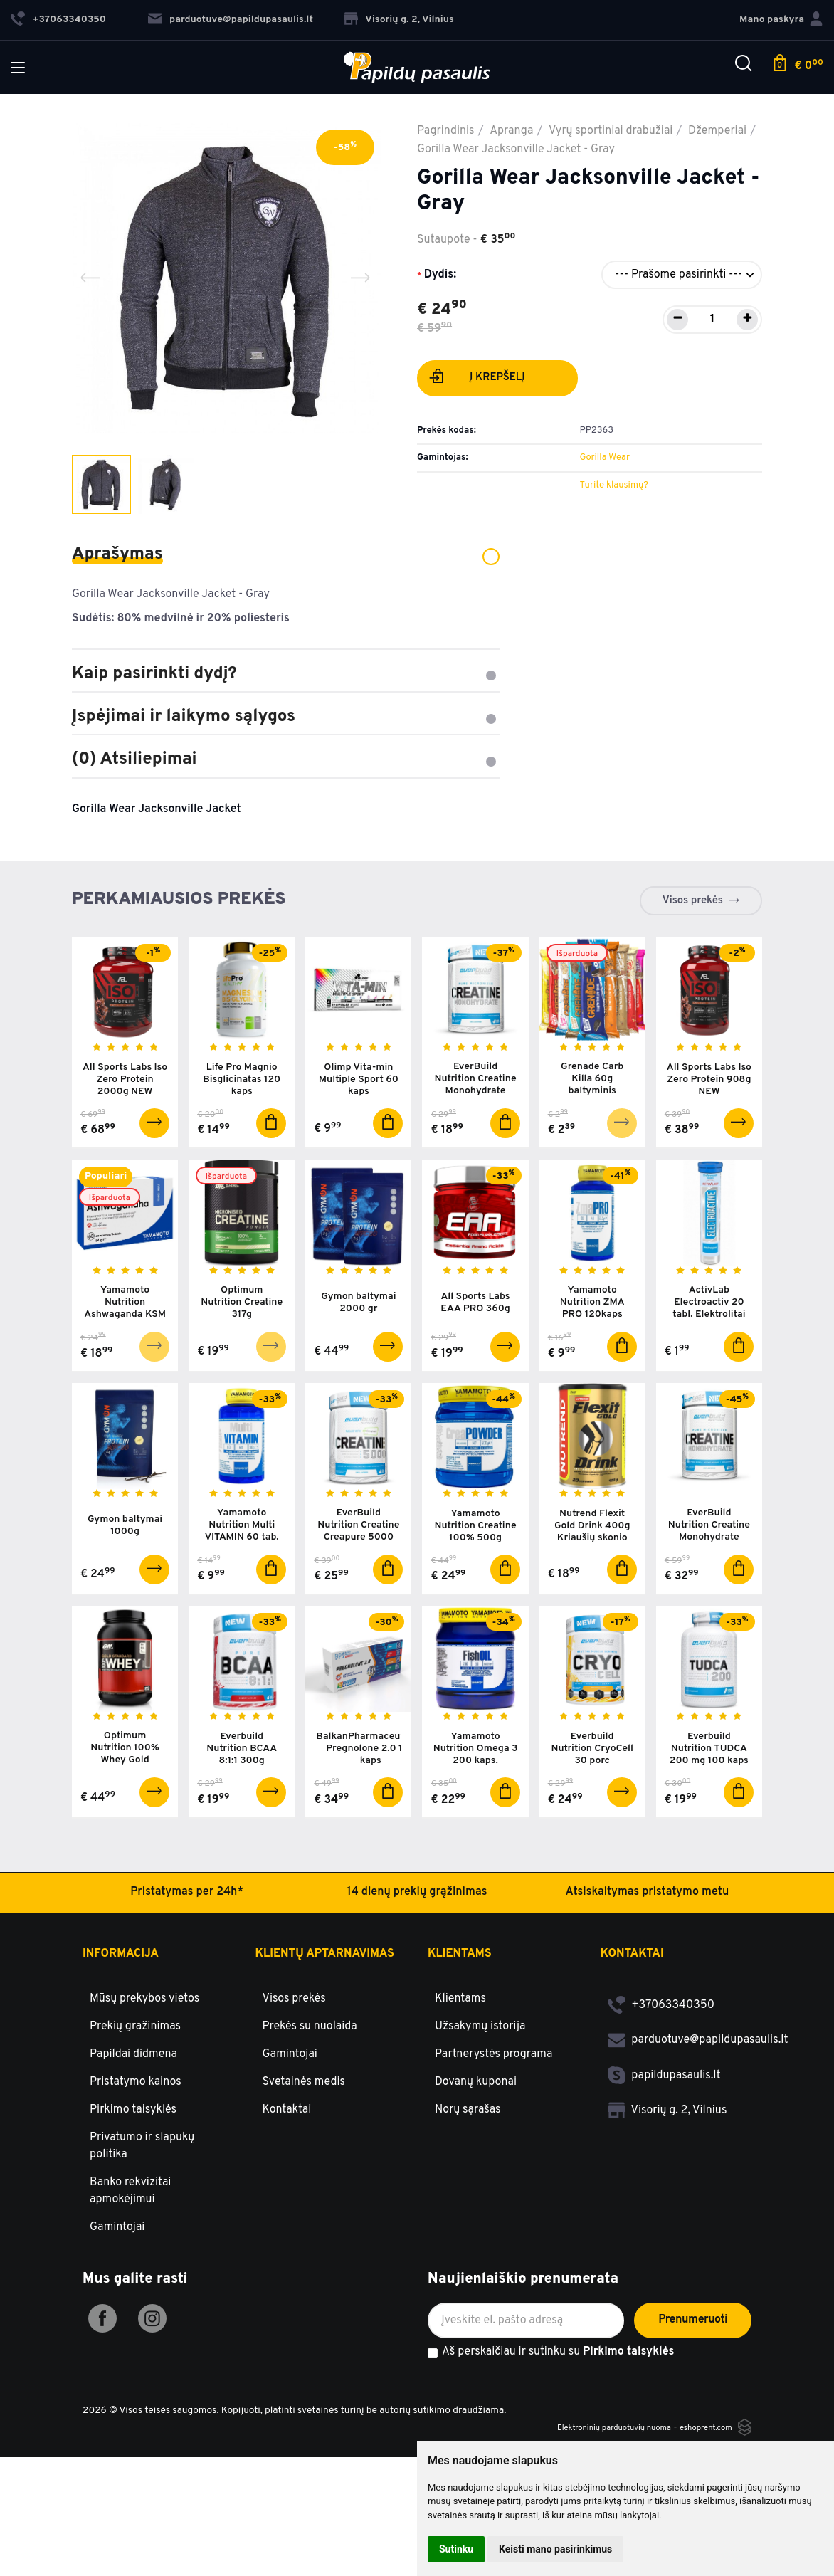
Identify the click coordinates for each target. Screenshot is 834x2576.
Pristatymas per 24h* (186, 2011)
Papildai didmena (133, 2172)
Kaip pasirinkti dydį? (286, 674)
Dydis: (440, 275)
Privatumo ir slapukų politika (142, 2264)
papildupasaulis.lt (664, 2194)
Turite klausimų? (613, 485)
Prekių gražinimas (135, 2145)
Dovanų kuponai (476, 2200)
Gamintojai (117, 2345)
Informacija (121, 2073)
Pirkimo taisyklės (133, 2228)
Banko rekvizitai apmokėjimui (130, 2309)
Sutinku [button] (456, 2549)
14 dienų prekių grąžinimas (417, 2011)
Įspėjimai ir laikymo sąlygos (286, 716)
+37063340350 (661, 2123)
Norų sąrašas (468, 2228)
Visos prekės (693, 901)
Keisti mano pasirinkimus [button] (555, 2549)
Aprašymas (286, 554)
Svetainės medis (304, 2200)
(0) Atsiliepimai (286, 759)
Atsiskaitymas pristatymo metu (647, 2011)
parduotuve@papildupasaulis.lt (230, 20)
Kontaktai (287, 2228)
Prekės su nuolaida (310, 2145)
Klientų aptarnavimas (324, 2073)
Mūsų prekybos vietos (144, 2117)
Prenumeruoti (692, 2439)
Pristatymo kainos (135, 2200)
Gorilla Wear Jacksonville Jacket (156, 809)
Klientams (460, 2073)
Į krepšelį (477, 379)
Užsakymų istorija (480, 2145)
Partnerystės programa (493, 2172)
